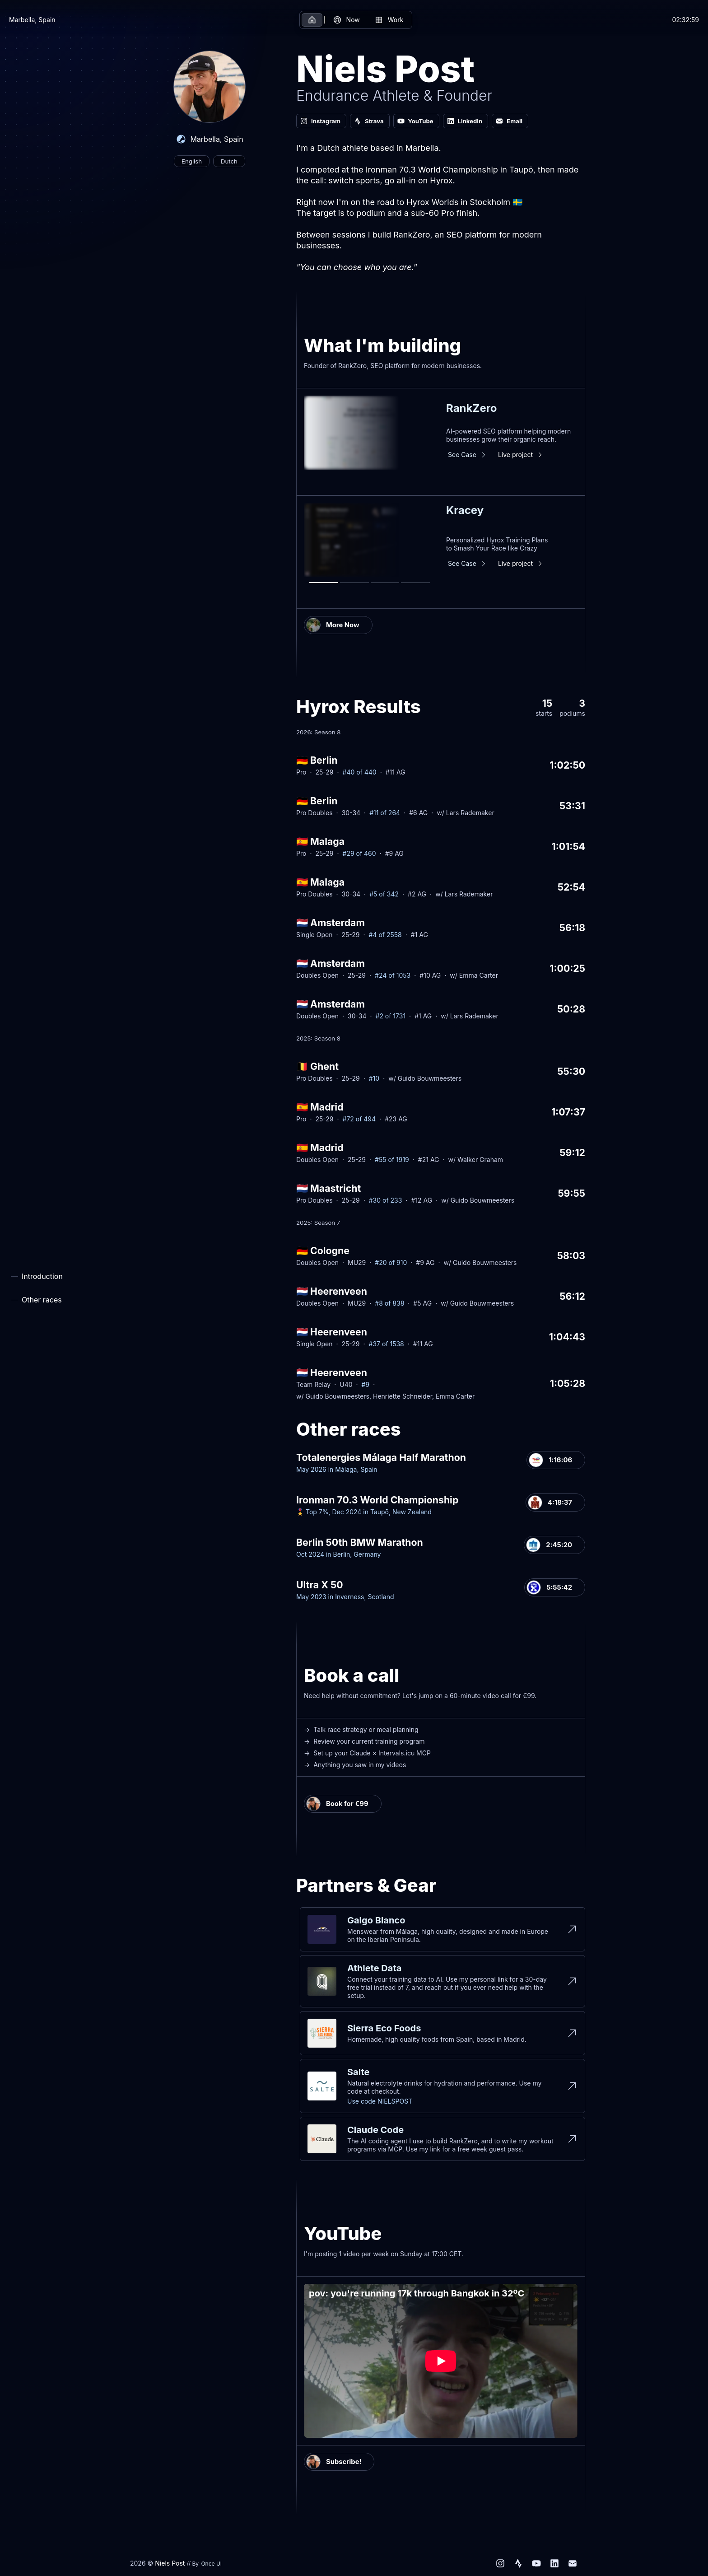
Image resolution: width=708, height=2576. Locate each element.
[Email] (572, 2563)
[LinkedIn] (554, 2563)
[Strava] (518, 2563)
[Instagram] (500, 2563)
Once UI (211, 2563)
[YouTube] (536, 2563)
